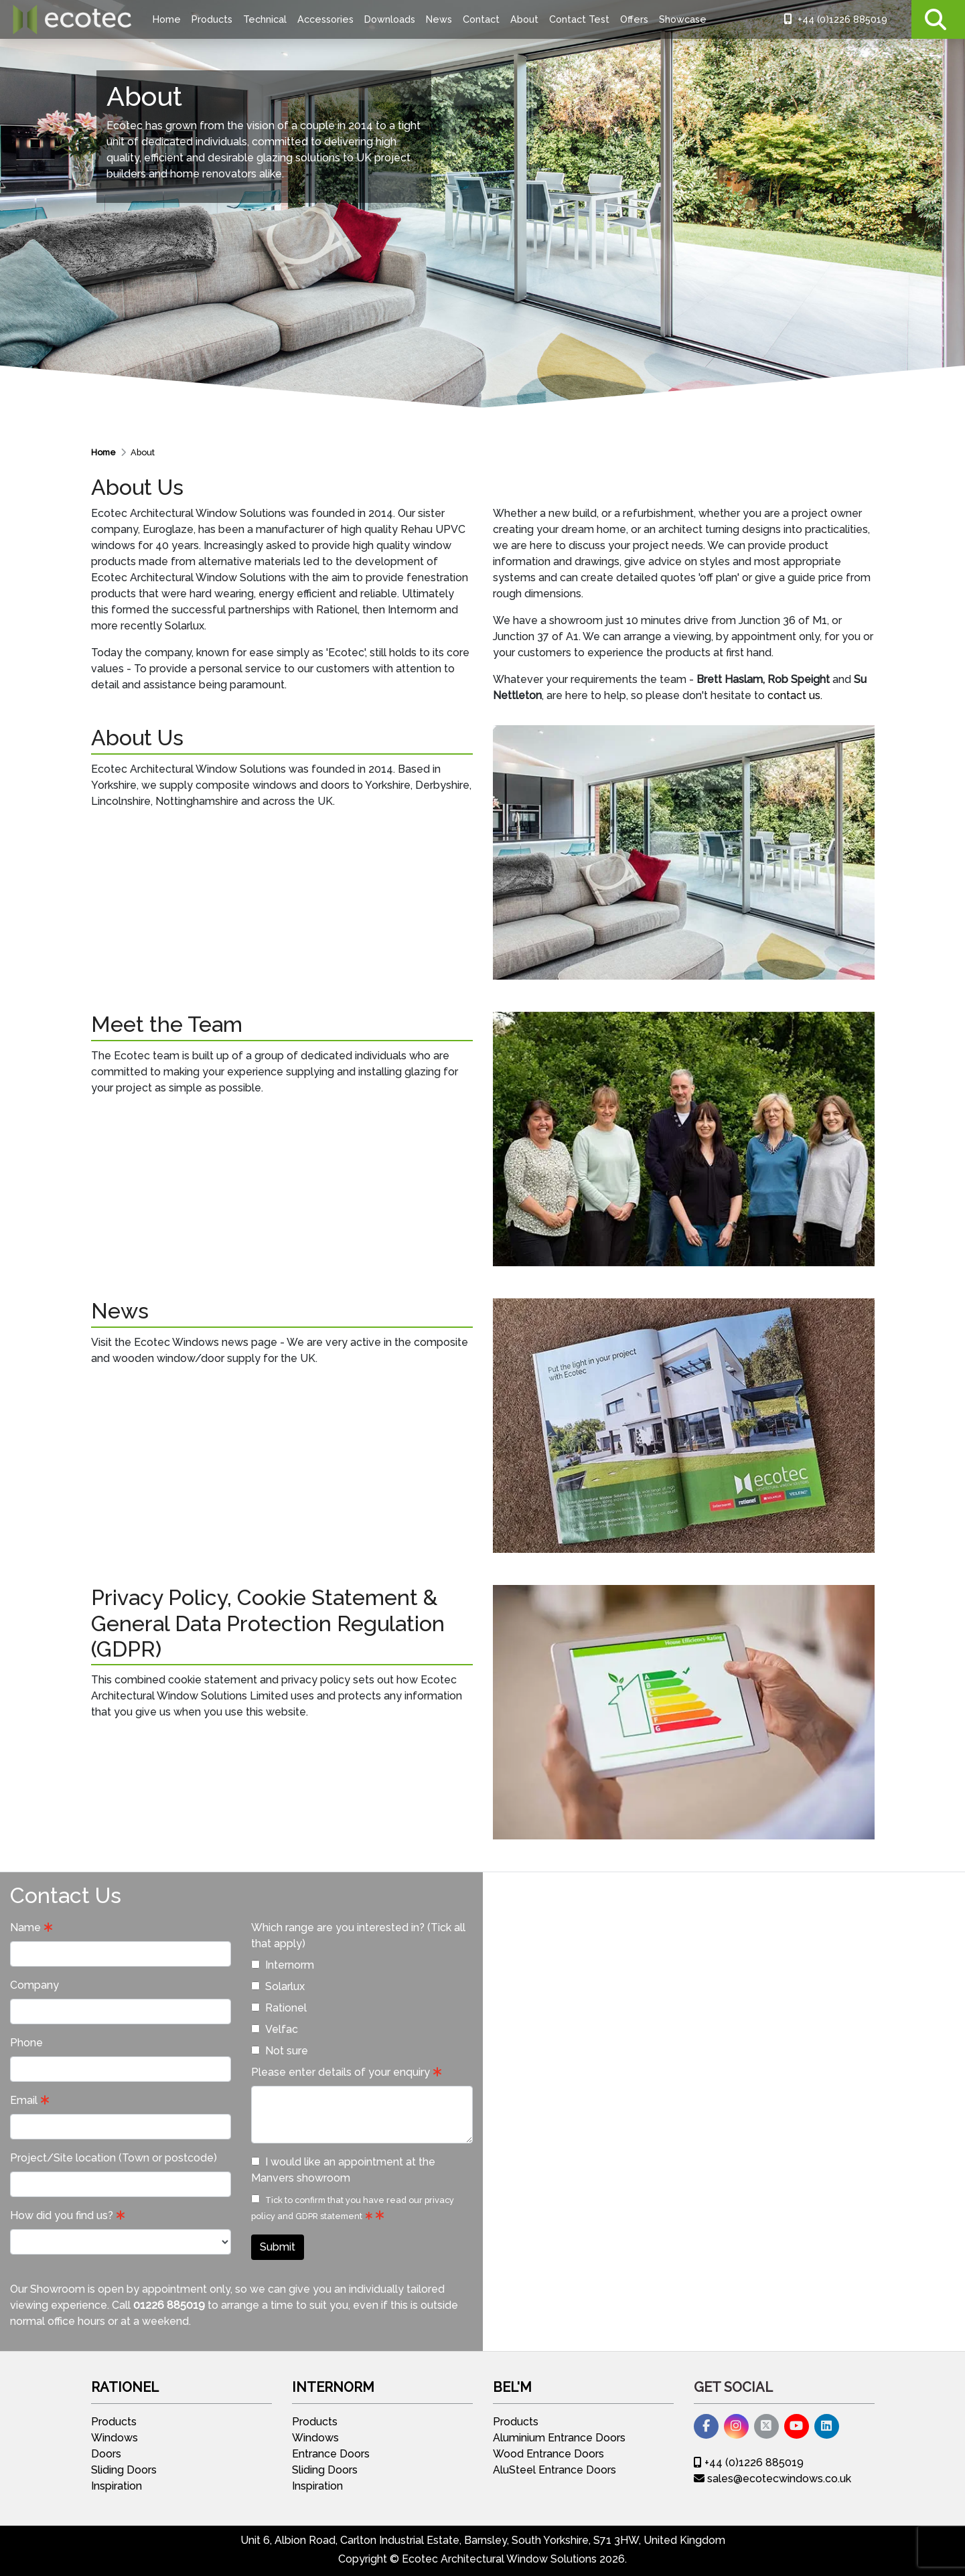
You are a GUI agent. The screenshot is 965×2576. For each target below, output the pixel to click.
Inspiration (116, 2486)
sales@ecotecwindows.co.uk (772, 2478)
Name (25, 1927)
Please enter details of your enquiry (340, 2072)
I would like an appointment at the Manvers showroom (343, 2169)
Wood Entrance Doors (548, 2453)
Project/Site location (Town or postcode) (113, 2157)
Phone (26, 2042)
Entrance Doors (331, 2453)
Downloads (389, 19)
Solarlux (278, 1986)
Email (24, 2100)
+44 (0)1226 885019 (835, 19)
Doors (106, 2453)
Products (212, 19)
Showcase (683, 19)
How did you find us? (61, 2215)
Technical (265, 19)
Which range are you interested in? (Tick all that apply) (358, 1935)
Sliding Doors (124, 2470)
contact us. (794, 695)
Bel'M (512, 2387)
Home (167, 19)
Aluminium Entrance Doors (559, 2437)
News (439, 19)
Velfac (274, 2029)
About (524, 19)
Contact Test (579, 19)
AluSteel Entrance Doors (554, 2470)
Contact (481, 19)
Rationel (279, 2007)
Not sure (279, 2050)
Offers (634, 19)
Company (34, 1985)
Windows (114, 2437)
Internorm (282, 1965)
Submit (277, 2247)
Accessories (325, 19)
